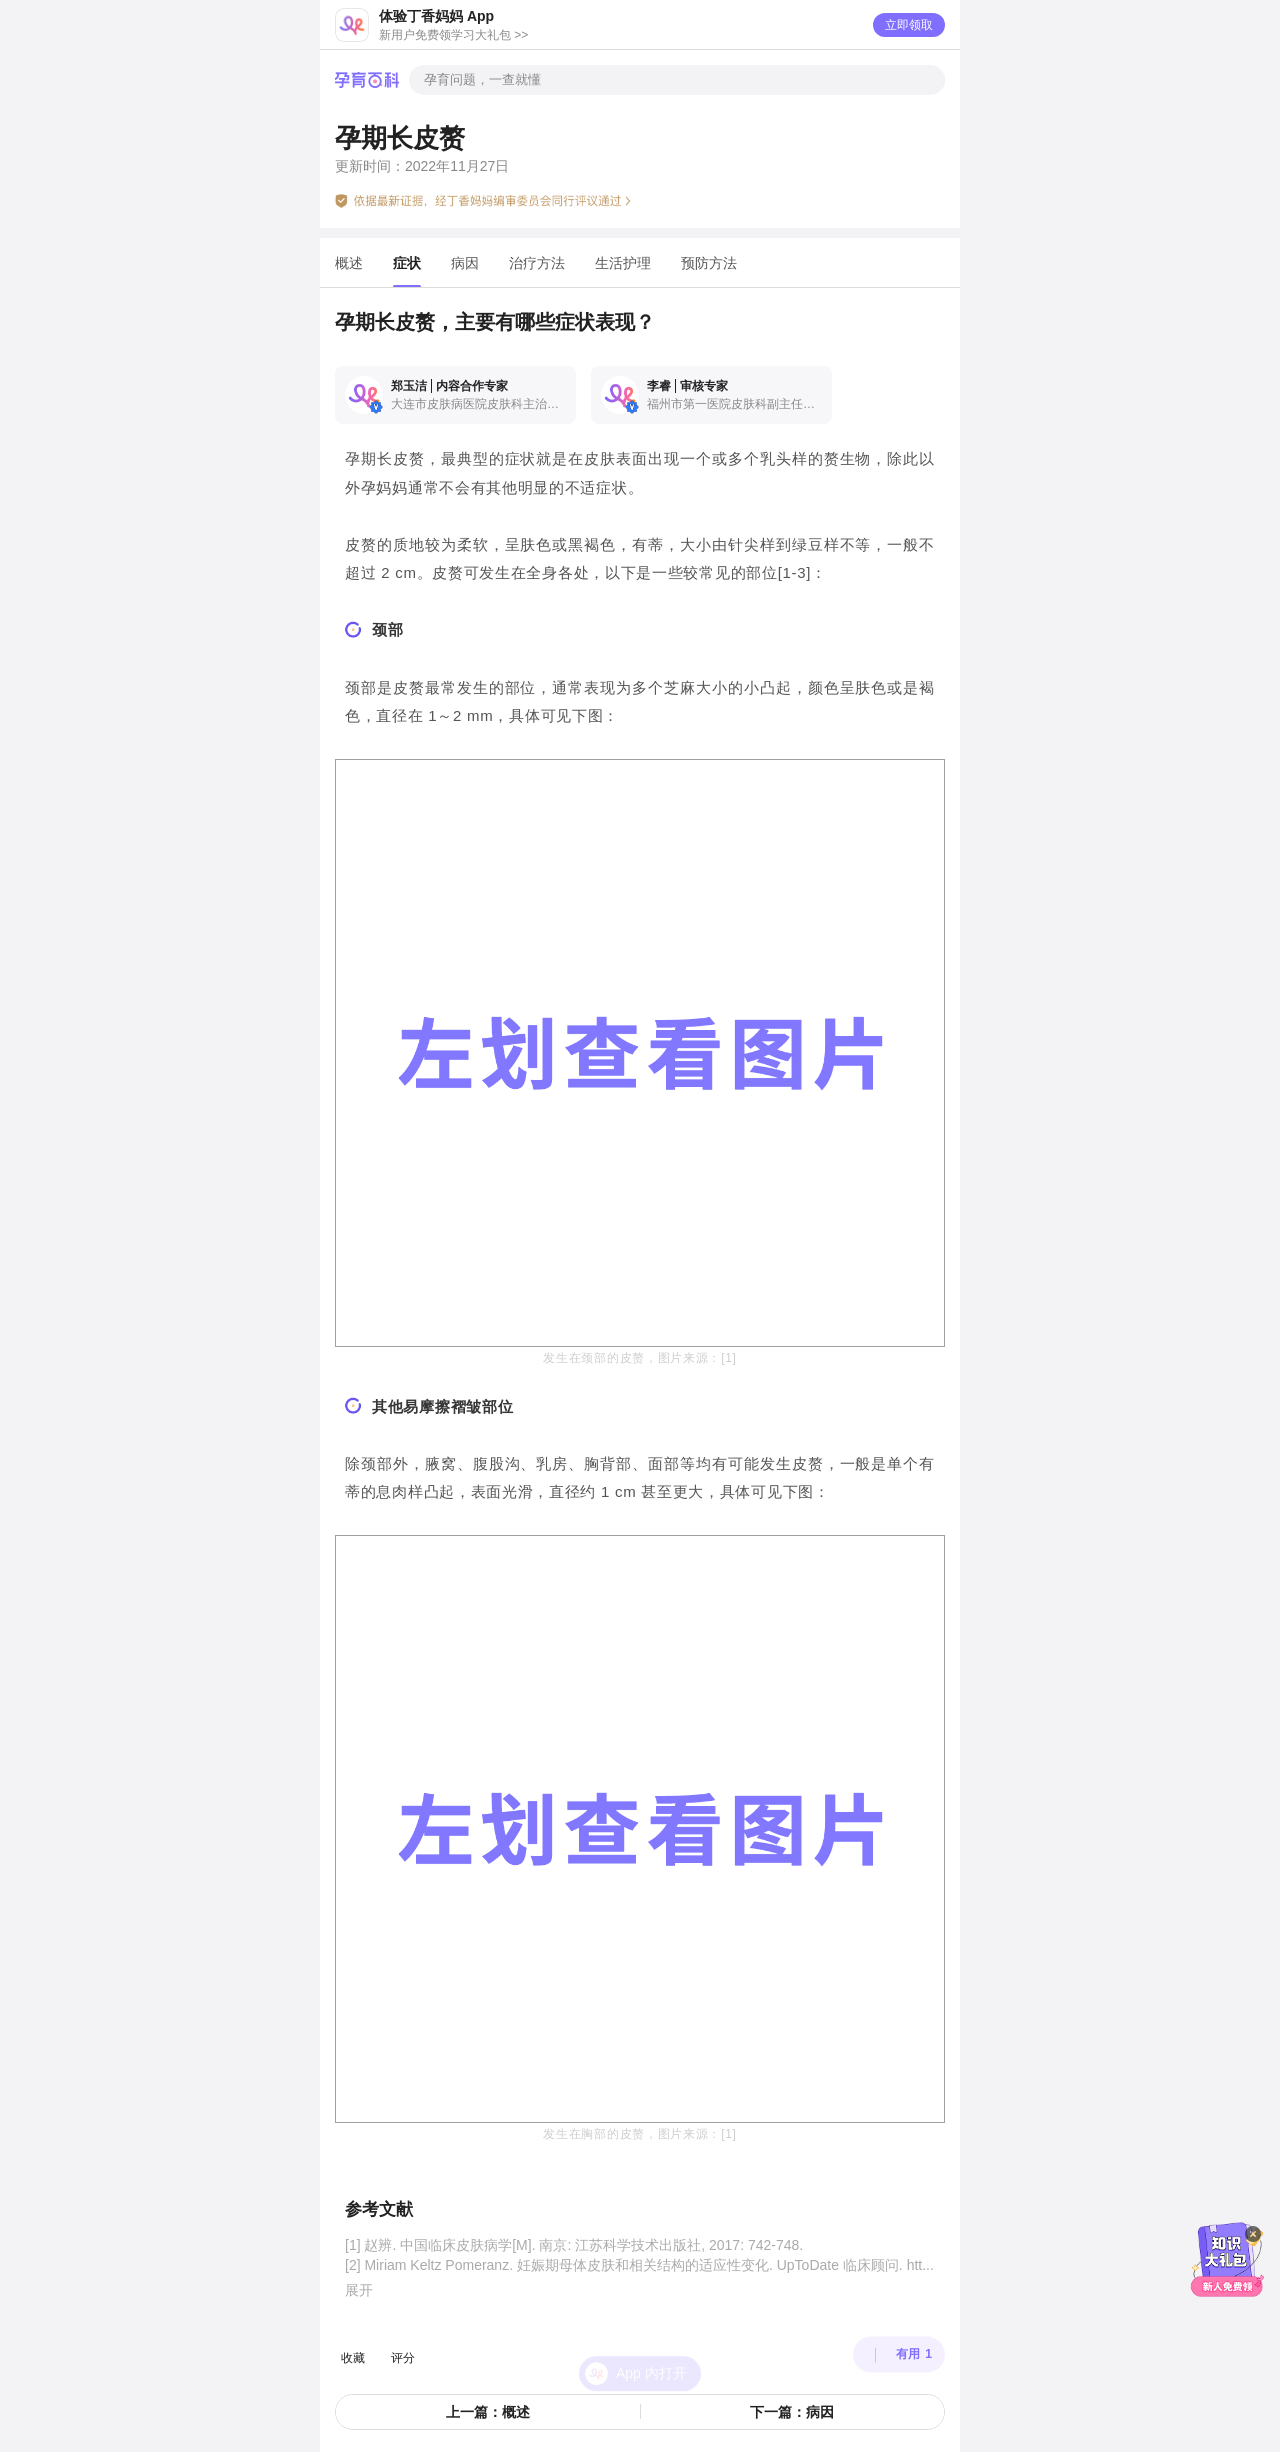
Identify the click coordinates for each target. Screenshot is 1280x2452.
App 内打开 (651, 2338)
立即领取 (909, 25)
